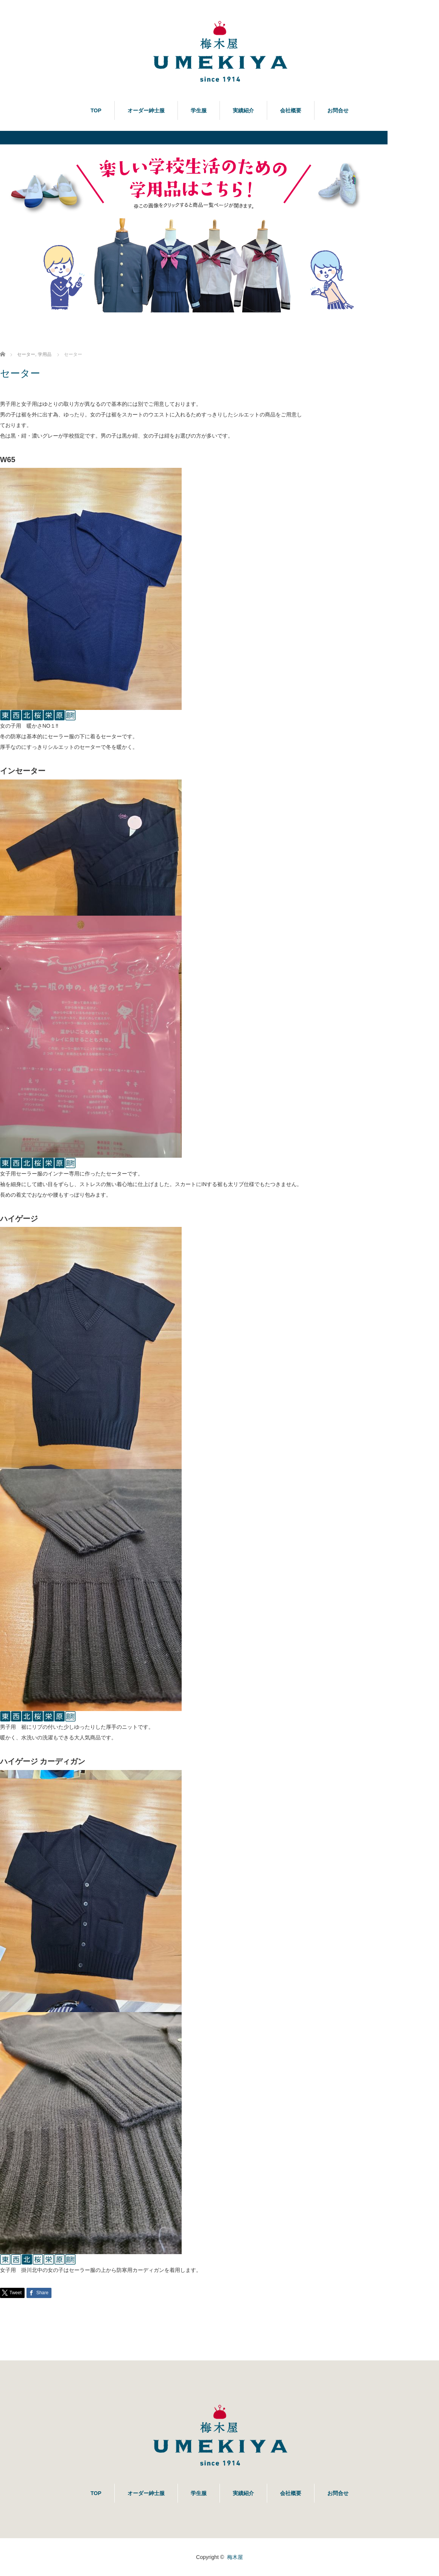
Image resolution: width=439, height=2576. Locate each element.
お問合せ (338, 110)
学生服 (199, 110)
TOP (95, 110)
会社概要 (290, 110)
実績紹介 (243, 110)
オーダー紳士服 (146, 110)
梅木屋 (235, 2557)
